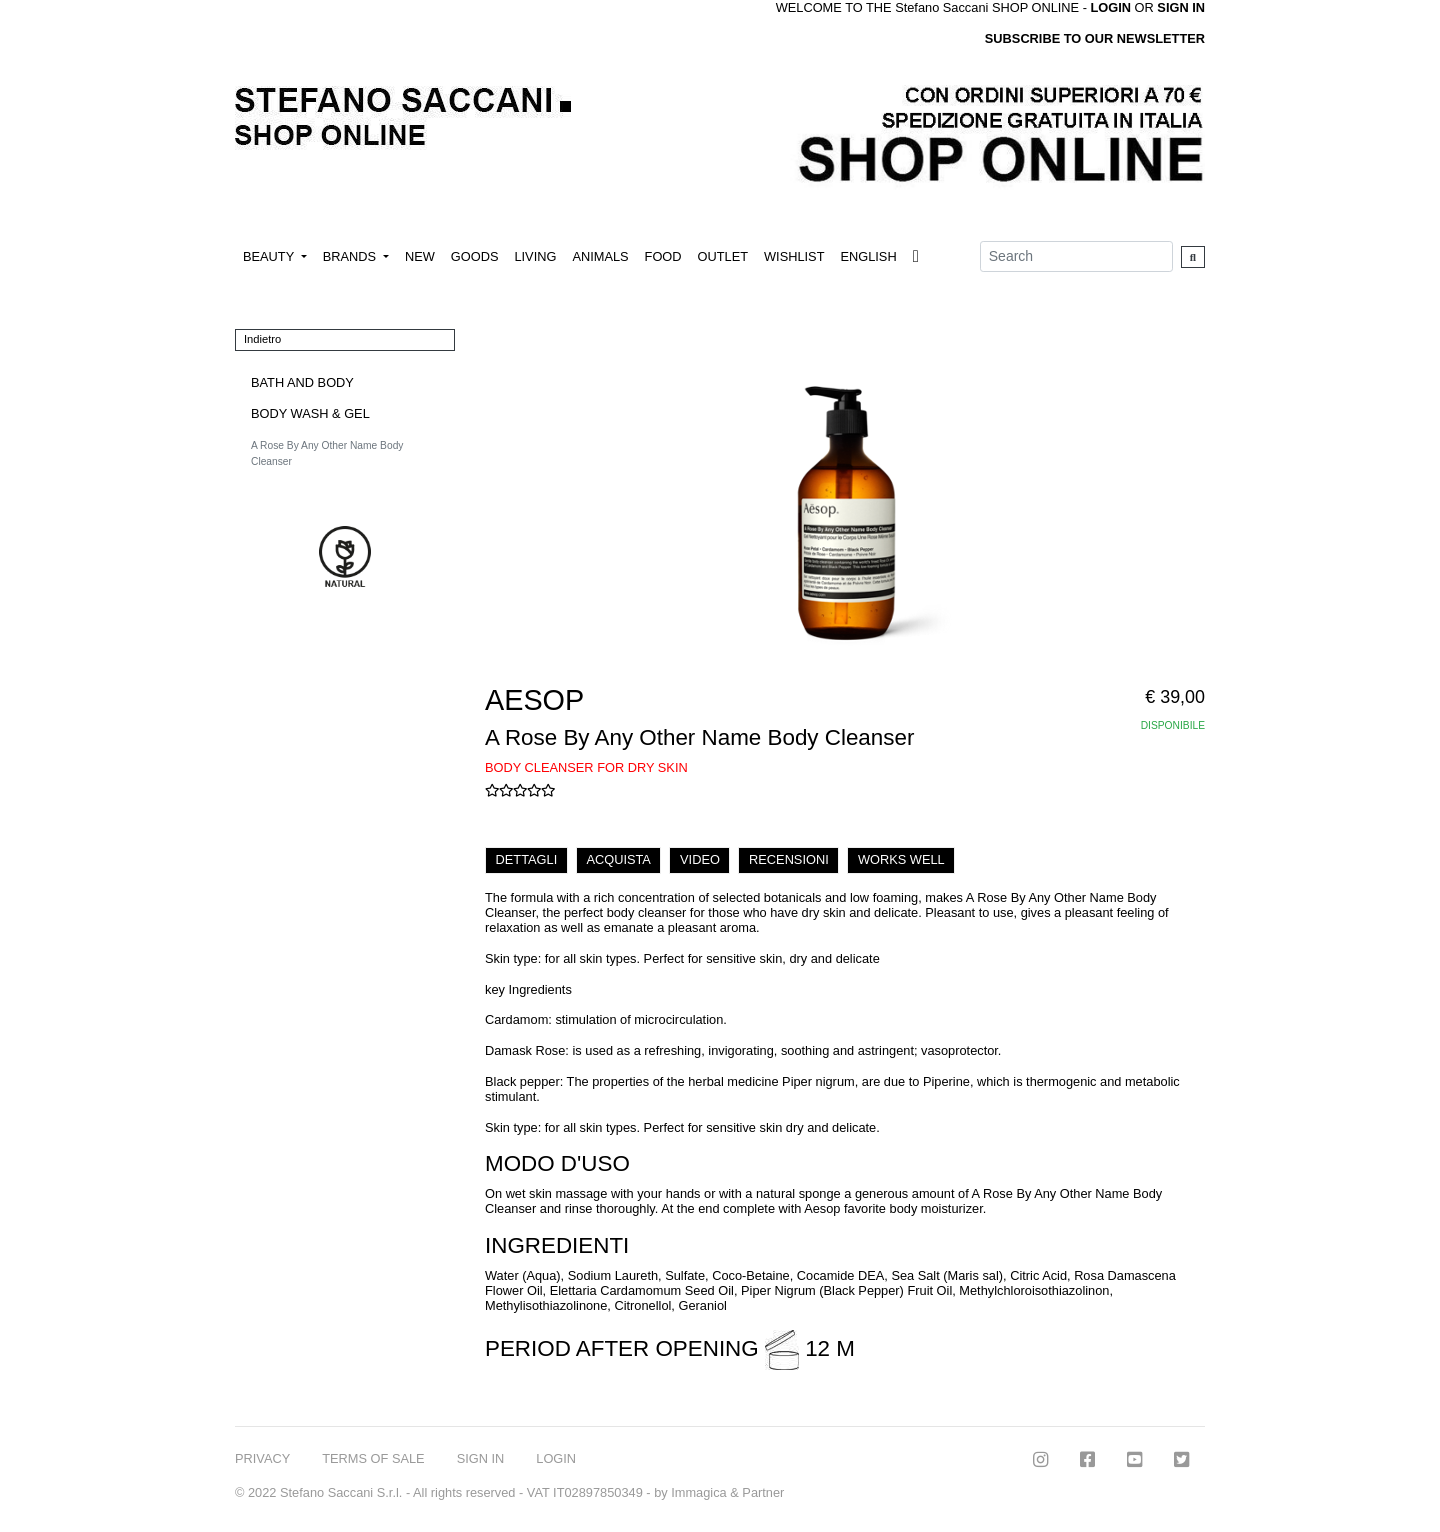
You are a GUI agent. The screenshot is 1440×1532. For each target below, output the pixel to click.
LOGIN (556, 1458)
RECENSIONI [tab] (789, 859)
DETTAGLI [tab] (527, 859)
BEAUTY (270, 256)
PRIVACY (262, 1458)
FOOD (663, 256)
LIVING (535, 256)
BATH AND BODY (302, 382)
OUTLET (723, 256)
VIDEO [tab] (700, 859)
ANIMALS (600, 256)
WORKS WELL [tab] (901, 859)
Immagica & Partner (727, 1492)
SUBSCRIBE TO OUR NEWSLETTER (1095, 38)
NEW (420, 256)
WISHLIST (794, 256)
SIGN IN (1181, 7)
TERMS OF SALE (373, 1458)
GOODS (475, 256)
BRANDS (351, 256)
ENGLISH (868, 256)
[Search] (1076, 256)
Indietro (262, 339)
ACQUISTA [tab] (618, 859)
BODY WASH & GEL (310, 413)
